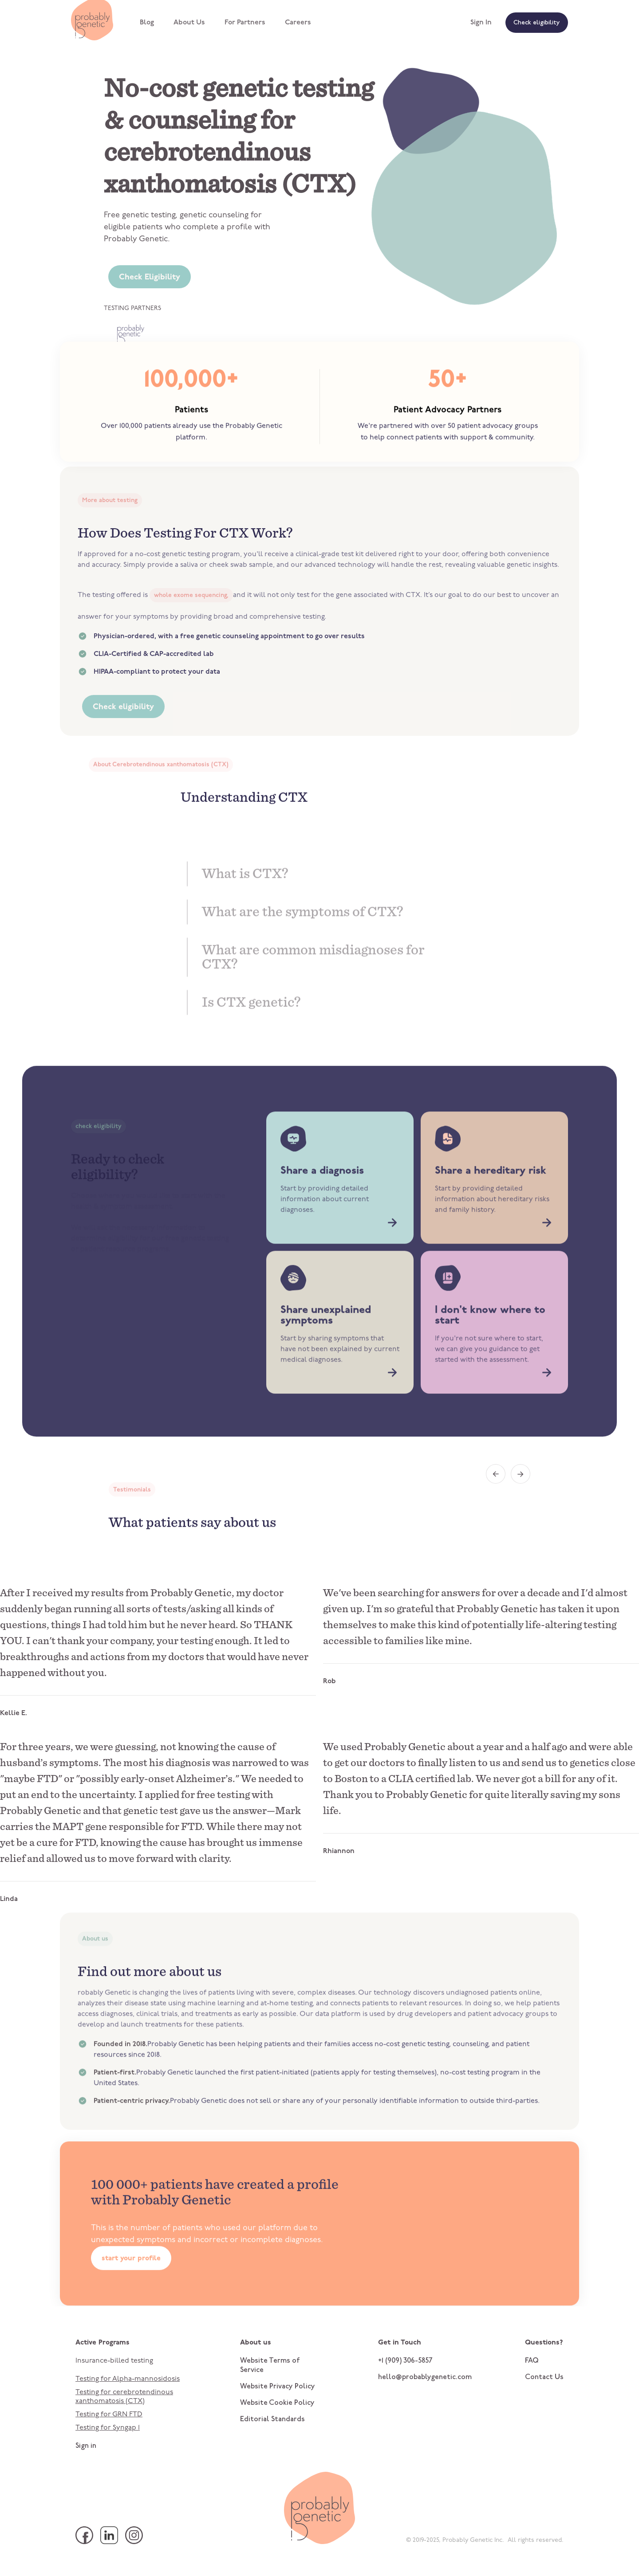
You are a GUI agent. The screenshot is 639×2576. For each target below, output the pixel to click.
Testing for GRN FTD (108, 2414)
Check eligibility (536, 23)
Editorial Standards (272, 2419)
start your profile (131, 2296)
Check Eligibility (149, 277)
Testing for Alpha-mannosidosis (127, 2379)
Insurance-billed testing (114, 2360)
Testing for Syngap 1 (107, 2427)
